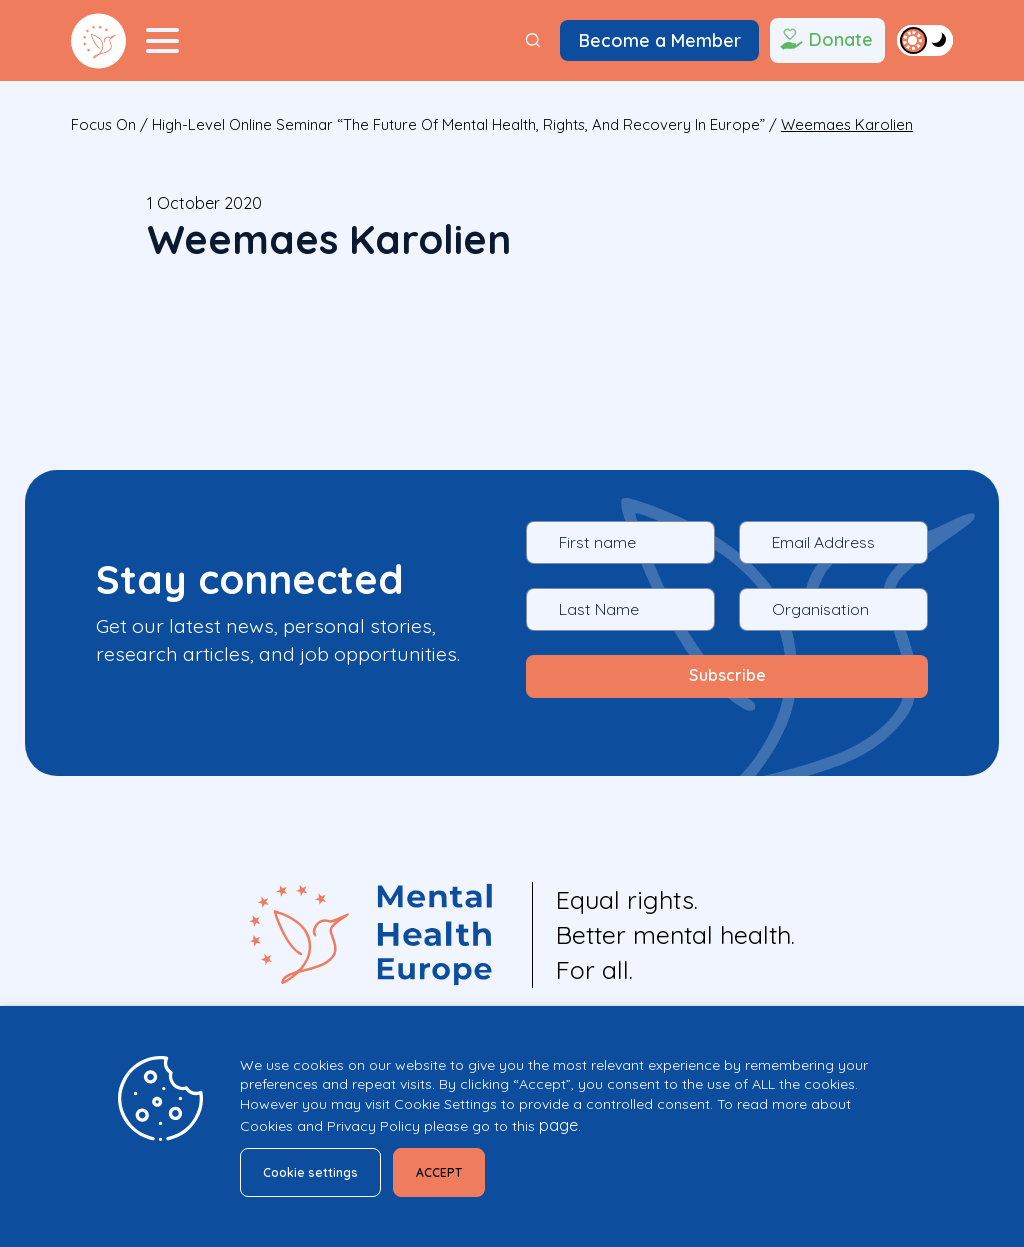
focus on (103, 124)
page (558, 1120)
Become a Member (660, 40)
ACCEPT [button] (463, 1169)
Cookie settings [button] (319, 1169)
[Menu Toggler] (162, 41)
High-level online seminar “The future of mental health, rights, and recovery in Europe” (458, 124)
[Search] (533, 40)
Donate (825, 41)
